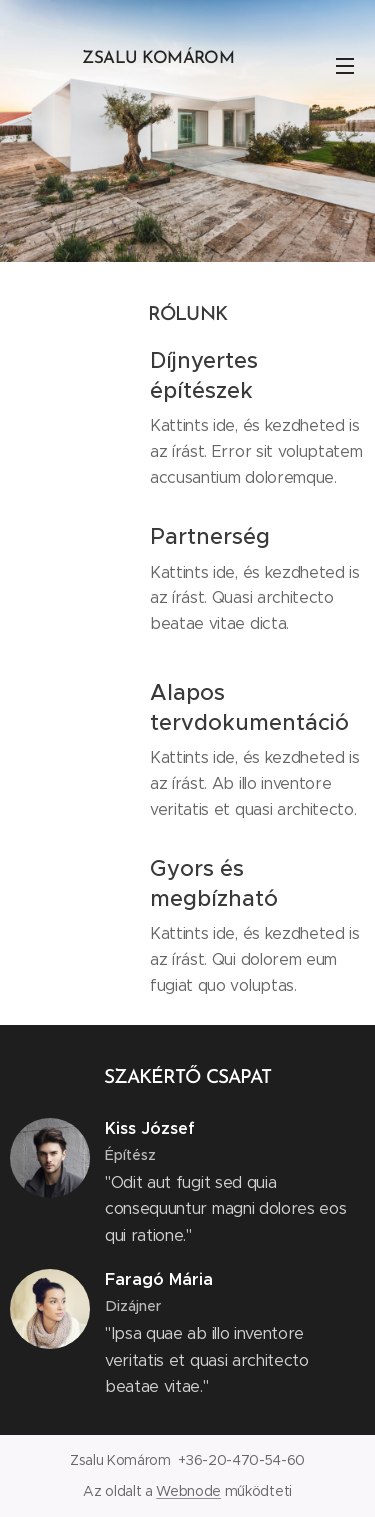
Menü (345, 66)
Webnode (188, 1491)
